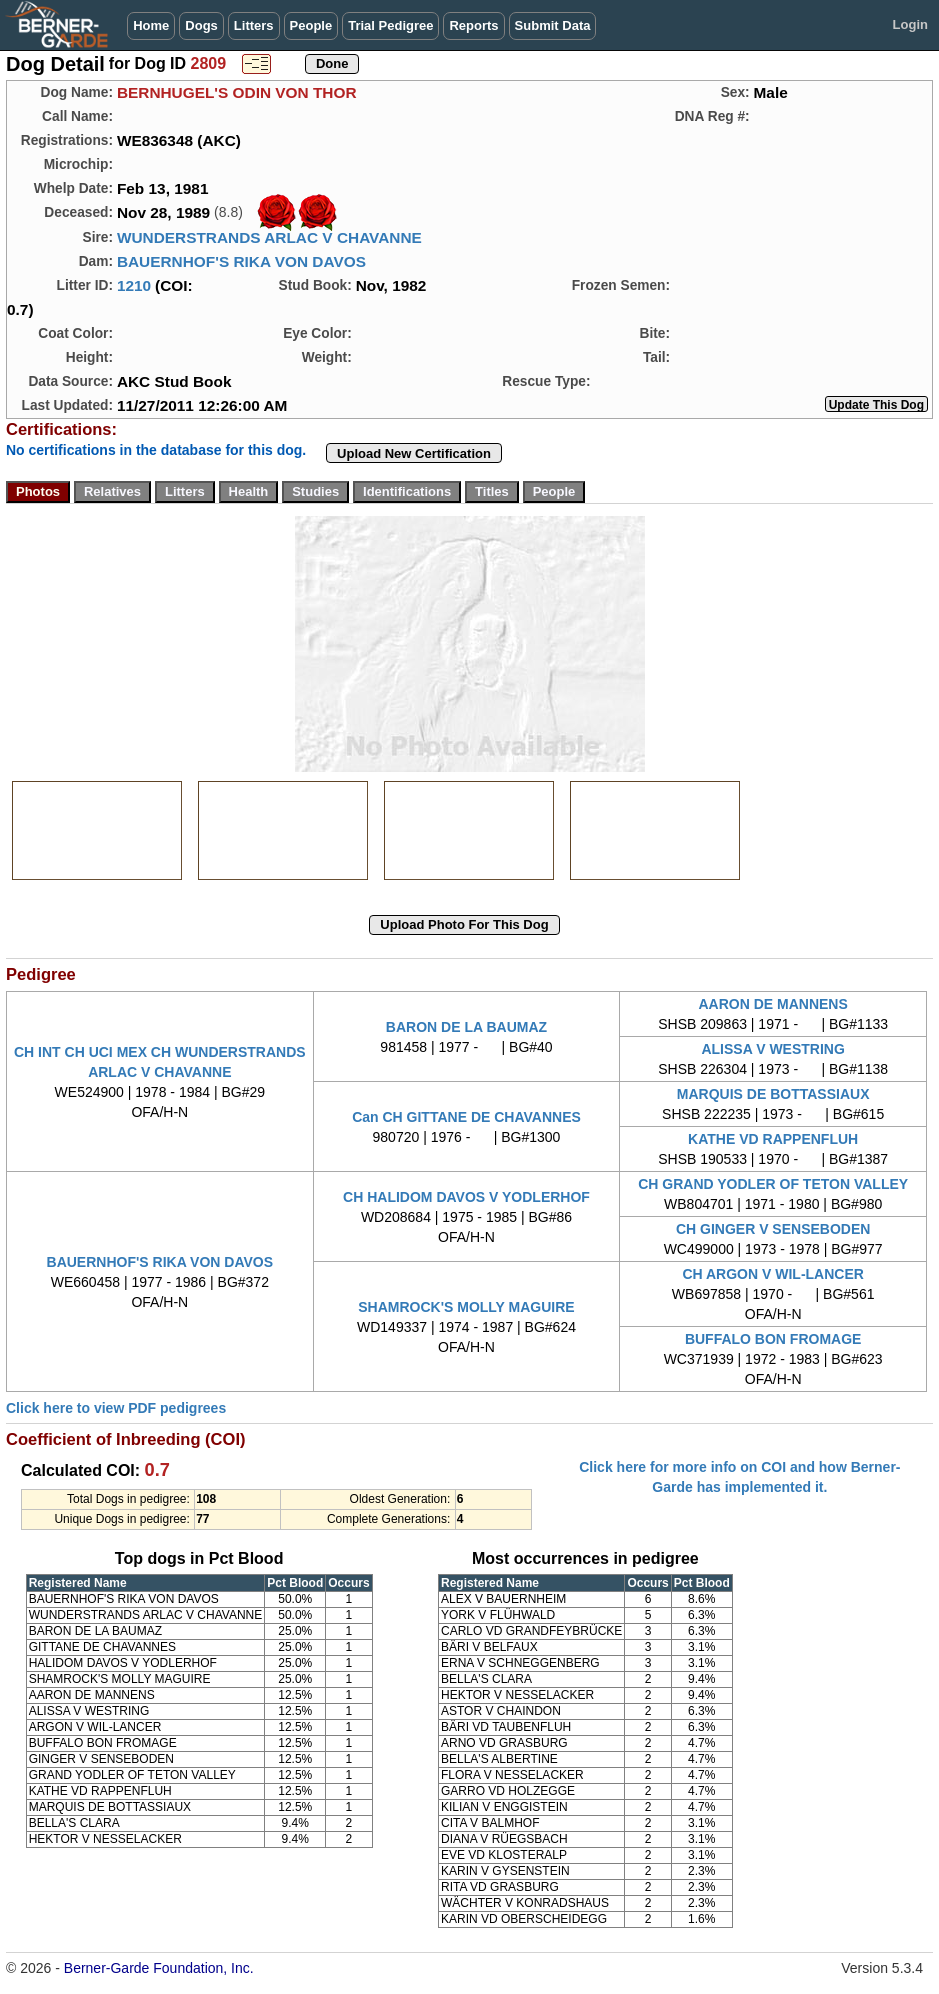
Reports (473, 25)
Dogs (201, 25)
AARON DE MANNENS (772, 1004)
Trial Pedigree (390, 25)
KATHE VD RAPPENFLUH (773, 1139)
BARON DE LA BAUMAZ (466, 1027)
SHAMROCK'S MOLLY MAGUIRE (466, 1307)
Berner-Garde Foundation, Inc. (159, 1968)
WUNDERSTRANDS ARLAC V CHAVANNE (269, 237)
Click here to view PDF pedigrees (116, 1408)
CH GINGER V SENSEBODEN (773, 1229)
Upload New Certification (414, 453)
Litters (254, 25)
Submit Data (553, 25)
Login (910, 24)
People (311, 25)
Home (151, 25)
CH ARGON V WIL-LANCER (772, 1274)
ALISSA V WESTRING (772, 1049)
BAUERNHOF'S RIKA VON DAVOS (241, 261)
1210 (134, 285)
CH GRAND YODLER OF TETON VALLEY (773, 1184)
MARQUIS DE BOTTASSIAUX (773, 1094)
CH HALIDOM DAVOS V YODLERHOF (466, 1197)
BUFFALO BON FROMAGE (773, 1339)
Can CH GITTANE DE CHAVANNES (466, 1117)
